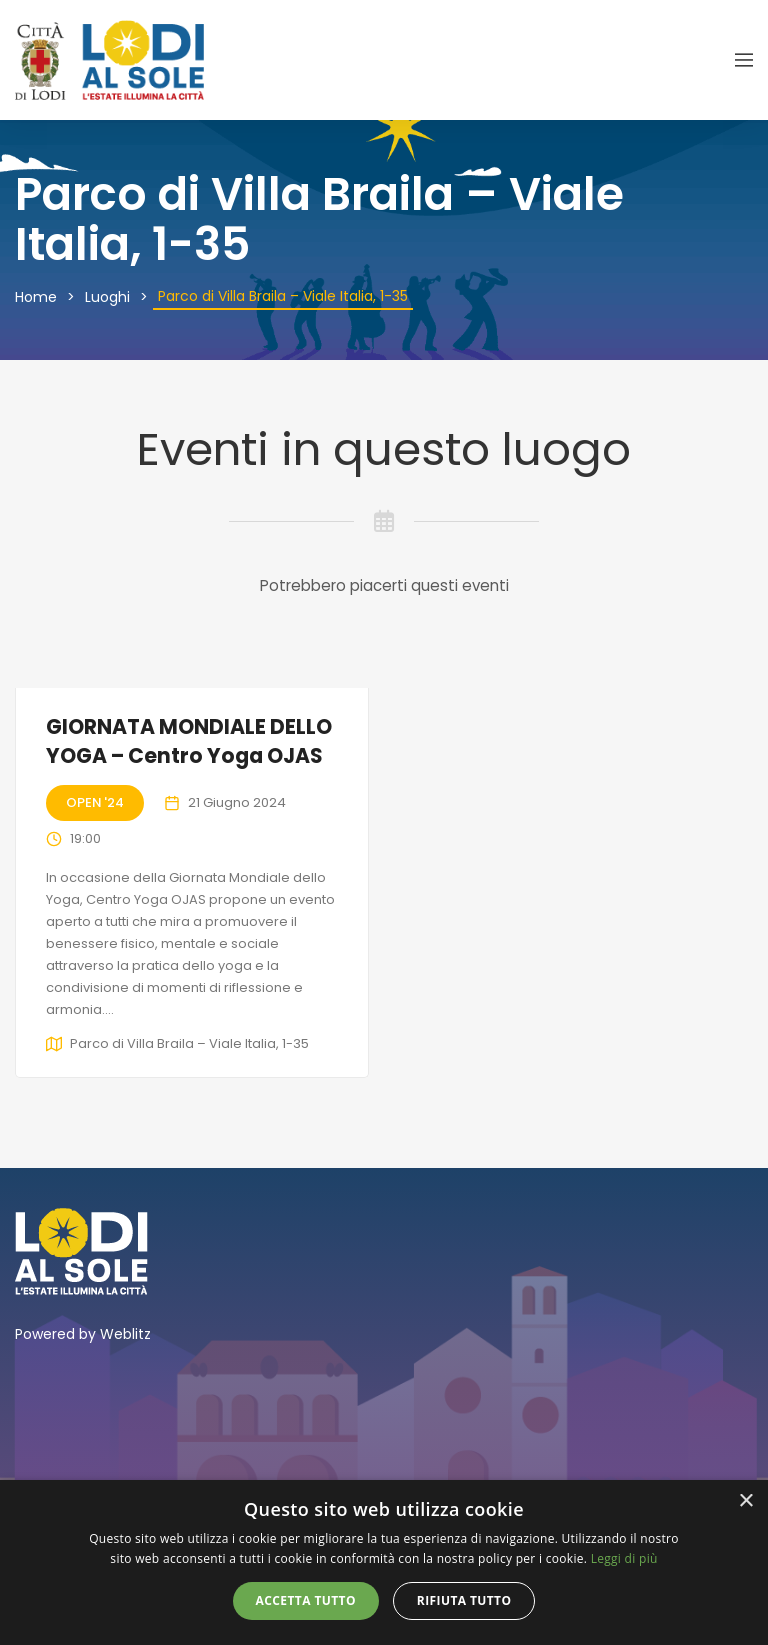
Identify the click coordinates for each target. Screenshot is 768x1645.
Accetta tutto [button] (306, 1600)
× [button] (745, 1501)
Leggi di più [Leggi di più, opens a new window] (624, 1558)
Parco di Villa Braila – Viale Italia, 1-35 (189, 1043)
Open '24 (95, 802)
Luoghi (107, 297)
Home (36, 297)
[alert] (384, 1562)
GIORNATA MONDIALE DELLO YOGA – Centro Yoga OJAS (189, 741)
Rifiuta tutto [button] (464, 1600)
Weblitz (125, 1334)
